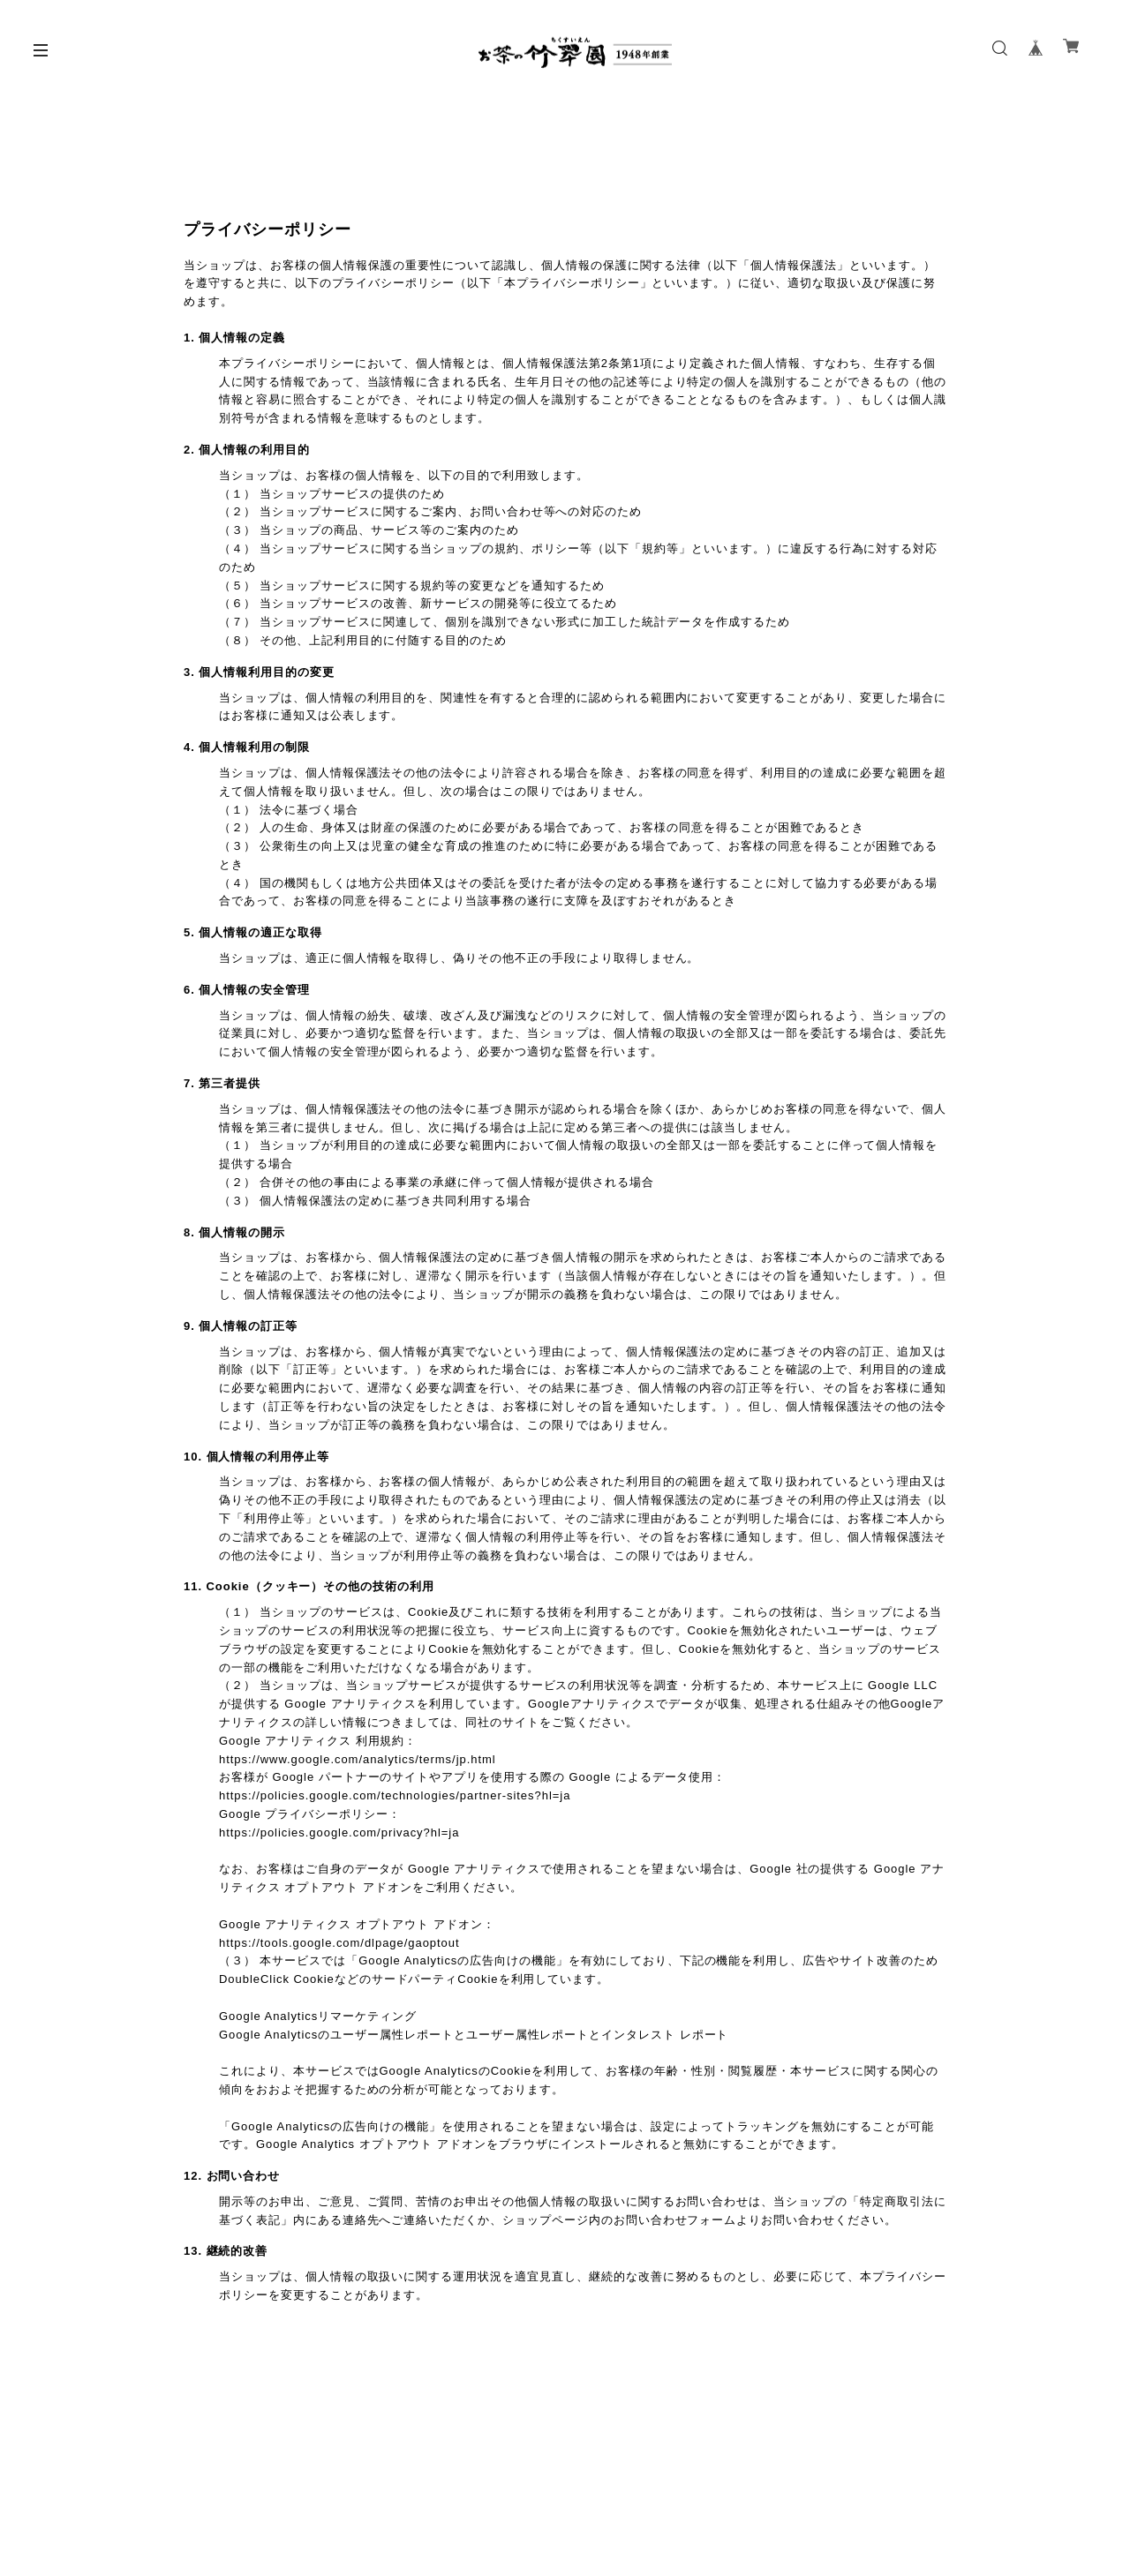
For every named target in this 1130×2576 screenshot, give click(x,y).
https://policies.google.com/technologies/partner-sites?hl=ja (394, 1795)
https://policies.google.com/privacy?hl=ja (339, 1832)
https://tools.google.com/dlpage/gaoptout (339, 1942)
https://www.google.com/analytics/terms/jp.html (357, 1759)
